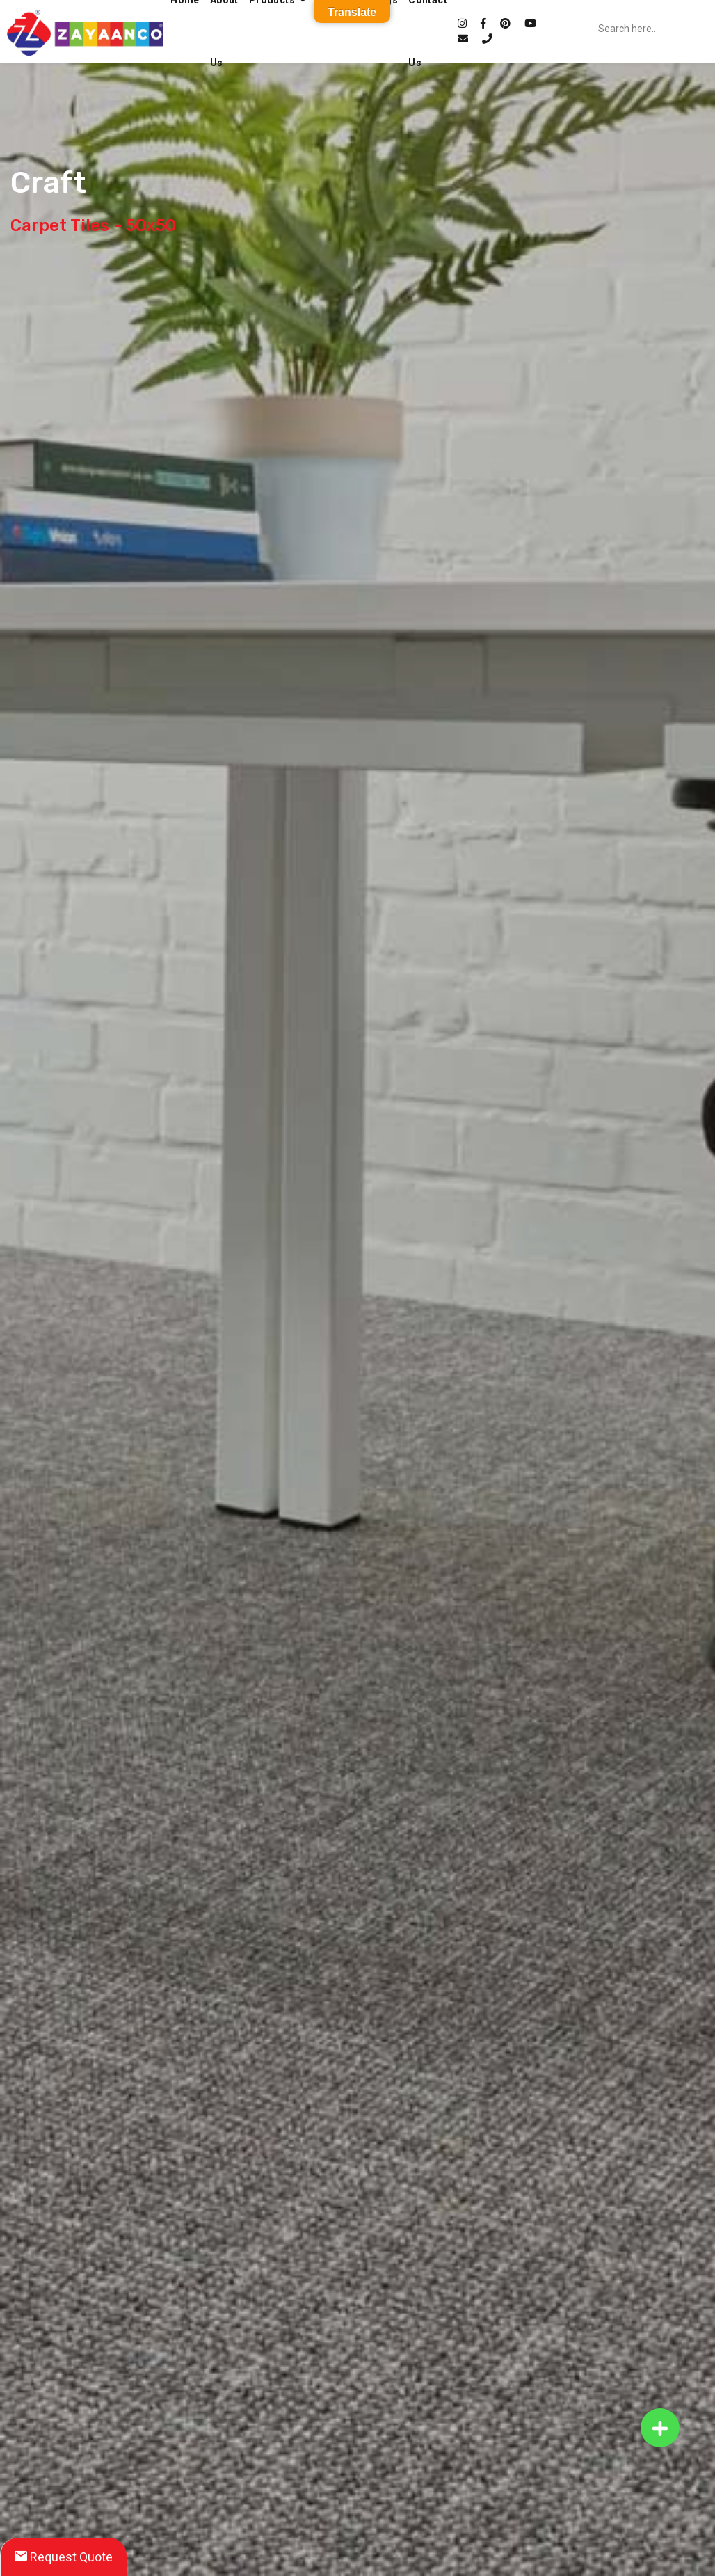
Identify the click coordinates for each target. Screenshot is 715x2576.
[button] (660, 2427)
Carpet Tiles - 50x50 (93, 225)
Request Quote (64, 2557)
